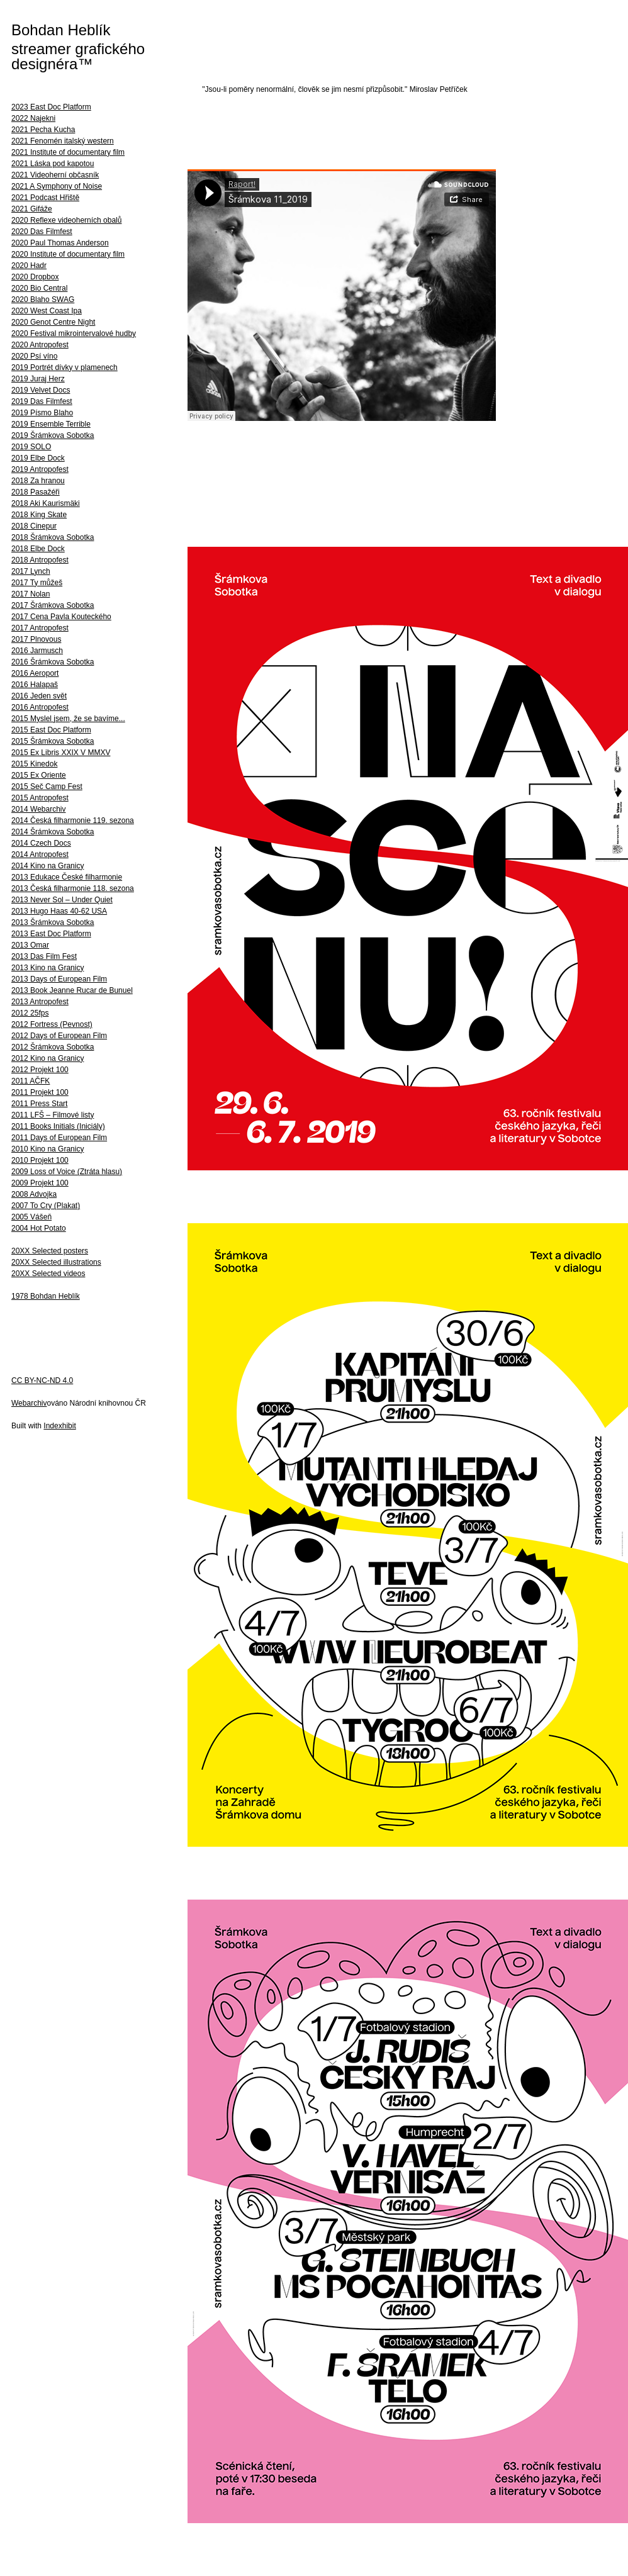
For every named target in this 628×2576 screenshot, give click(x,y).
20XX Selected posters (49, 1250)
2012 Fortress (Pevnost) (52, 1024)
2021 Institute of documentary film (68, 152)
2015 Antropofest (40, 797)
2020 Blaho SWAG (42, 299)
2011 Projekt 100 (40, 1092)
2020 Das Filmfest (41, 231)
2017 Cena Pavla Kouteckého (61, 616)
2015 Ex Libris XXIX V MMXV (60, 752)
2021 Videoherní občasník (55, 175)
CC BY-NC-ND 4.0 (42, 1380)
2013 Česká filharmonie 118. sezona (72, 888)
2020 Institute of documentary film (68, 254)
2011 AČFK (30, 1081)
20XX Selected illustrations (56, 1262)
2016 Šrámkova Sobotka (52, 662)
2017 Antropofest (40, 628)
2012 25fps (29, 1013)
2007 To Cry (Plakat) (45, 1205)
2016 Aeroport (35, 673)
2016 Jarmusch (37, 650)
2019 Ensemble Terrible (51, 424)
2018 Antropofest (40, 560)
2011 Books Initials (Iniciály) (58, 1126)
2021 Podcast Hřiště (45, 197)
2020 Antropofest (40, 344)
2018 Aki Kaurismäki (45, 503)
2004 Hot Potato (38, 1228)
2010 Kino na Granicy (47, 1149)
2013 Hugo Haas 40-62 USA (59, 911)
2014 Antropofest (40, 854)
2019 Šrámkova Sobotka (52, 435)
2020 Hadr (29, 265)
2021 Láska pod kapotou (52, 163)
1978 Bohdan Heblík (45, 1296)
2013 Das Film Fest (44, 956)
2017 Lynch (30, 571)
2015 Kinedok (34, 763)
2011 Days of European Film (59, 1137)
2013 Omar (30, 945)
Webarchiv (29, 1403)
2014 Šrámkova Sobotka (52, 831)
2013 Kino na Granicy (47, 967)
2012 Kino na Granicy (47, 1058)
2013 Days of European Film (59, 979)
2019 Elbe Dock (38, 458)
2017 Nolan (30, 594)
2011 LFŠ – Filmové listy (52, 1115)
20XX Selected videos (48, 1273)
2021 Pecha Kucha (43, 129)
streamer (41, 48)
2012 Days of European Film (59, 1035)
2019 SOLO (31, 446)
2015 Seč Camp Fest (46, 786)
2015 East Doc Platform (51, 729)
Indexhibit (59, 1425)
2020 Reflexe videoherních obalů (66, 220)
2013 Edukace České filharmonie (66, 877)
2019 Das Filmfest (41, 401)
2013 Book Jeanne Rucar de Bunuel (72, 990)
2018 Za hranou (38, 480)
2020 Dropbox (35, 276)
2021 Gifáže (31, 208)
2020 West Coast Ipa (46, 310)
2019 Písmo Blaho (42, 412)
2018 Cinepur (34, 526)
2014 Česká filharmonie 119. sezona (72, 820)
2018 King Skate (39, 514)
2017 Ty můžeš (36, 582)
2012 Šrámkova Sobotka (52, 1047)
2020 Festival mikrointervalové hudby (73, 333)
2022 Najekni (33, 118)
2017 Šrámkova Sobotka (52, 605)
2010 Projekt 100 (40, 1160)
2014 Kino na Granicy (47, 865)
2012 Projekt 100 (40, 1069)
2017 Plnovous (36, 639)
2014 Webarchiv (38, 809)
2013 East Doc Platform (51, 933)
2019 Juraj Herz (38, 378)
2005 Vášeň (31, 1216)
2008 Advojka (34, 1194)
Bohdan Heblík (60, 29)
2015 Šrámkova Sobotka (52, 741)
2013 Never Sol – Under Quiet (62, 899)
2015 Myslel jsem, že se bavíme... (68, 718)
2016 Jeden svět (39, 696)
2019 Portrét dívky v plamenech (64, 367)
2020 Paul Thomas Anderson (60, 242)
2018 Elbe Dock (38, 548)
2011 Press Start (39, 1103)
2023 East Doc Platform (51, 107)
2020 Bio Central (39, 288)
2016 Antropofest (40, 707)
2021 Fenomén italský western (62, 141)
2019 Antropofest (40, 469)
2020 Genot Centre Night (53, 322)
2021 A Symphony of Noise (56, 186)
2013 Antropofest (40, 1001)
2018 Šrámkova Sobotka (52, 537)
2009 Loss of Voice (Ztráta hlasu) (66, 1171)
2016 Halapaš (34, 684)
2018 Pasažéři (35, 492)
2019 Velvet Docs (40, 390)
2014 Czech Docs (41, 843)
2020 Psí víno (34, 356)
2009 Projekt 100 (40, 1183)
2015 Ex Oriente (38, 775)
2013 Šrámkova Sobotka (52, 922)
